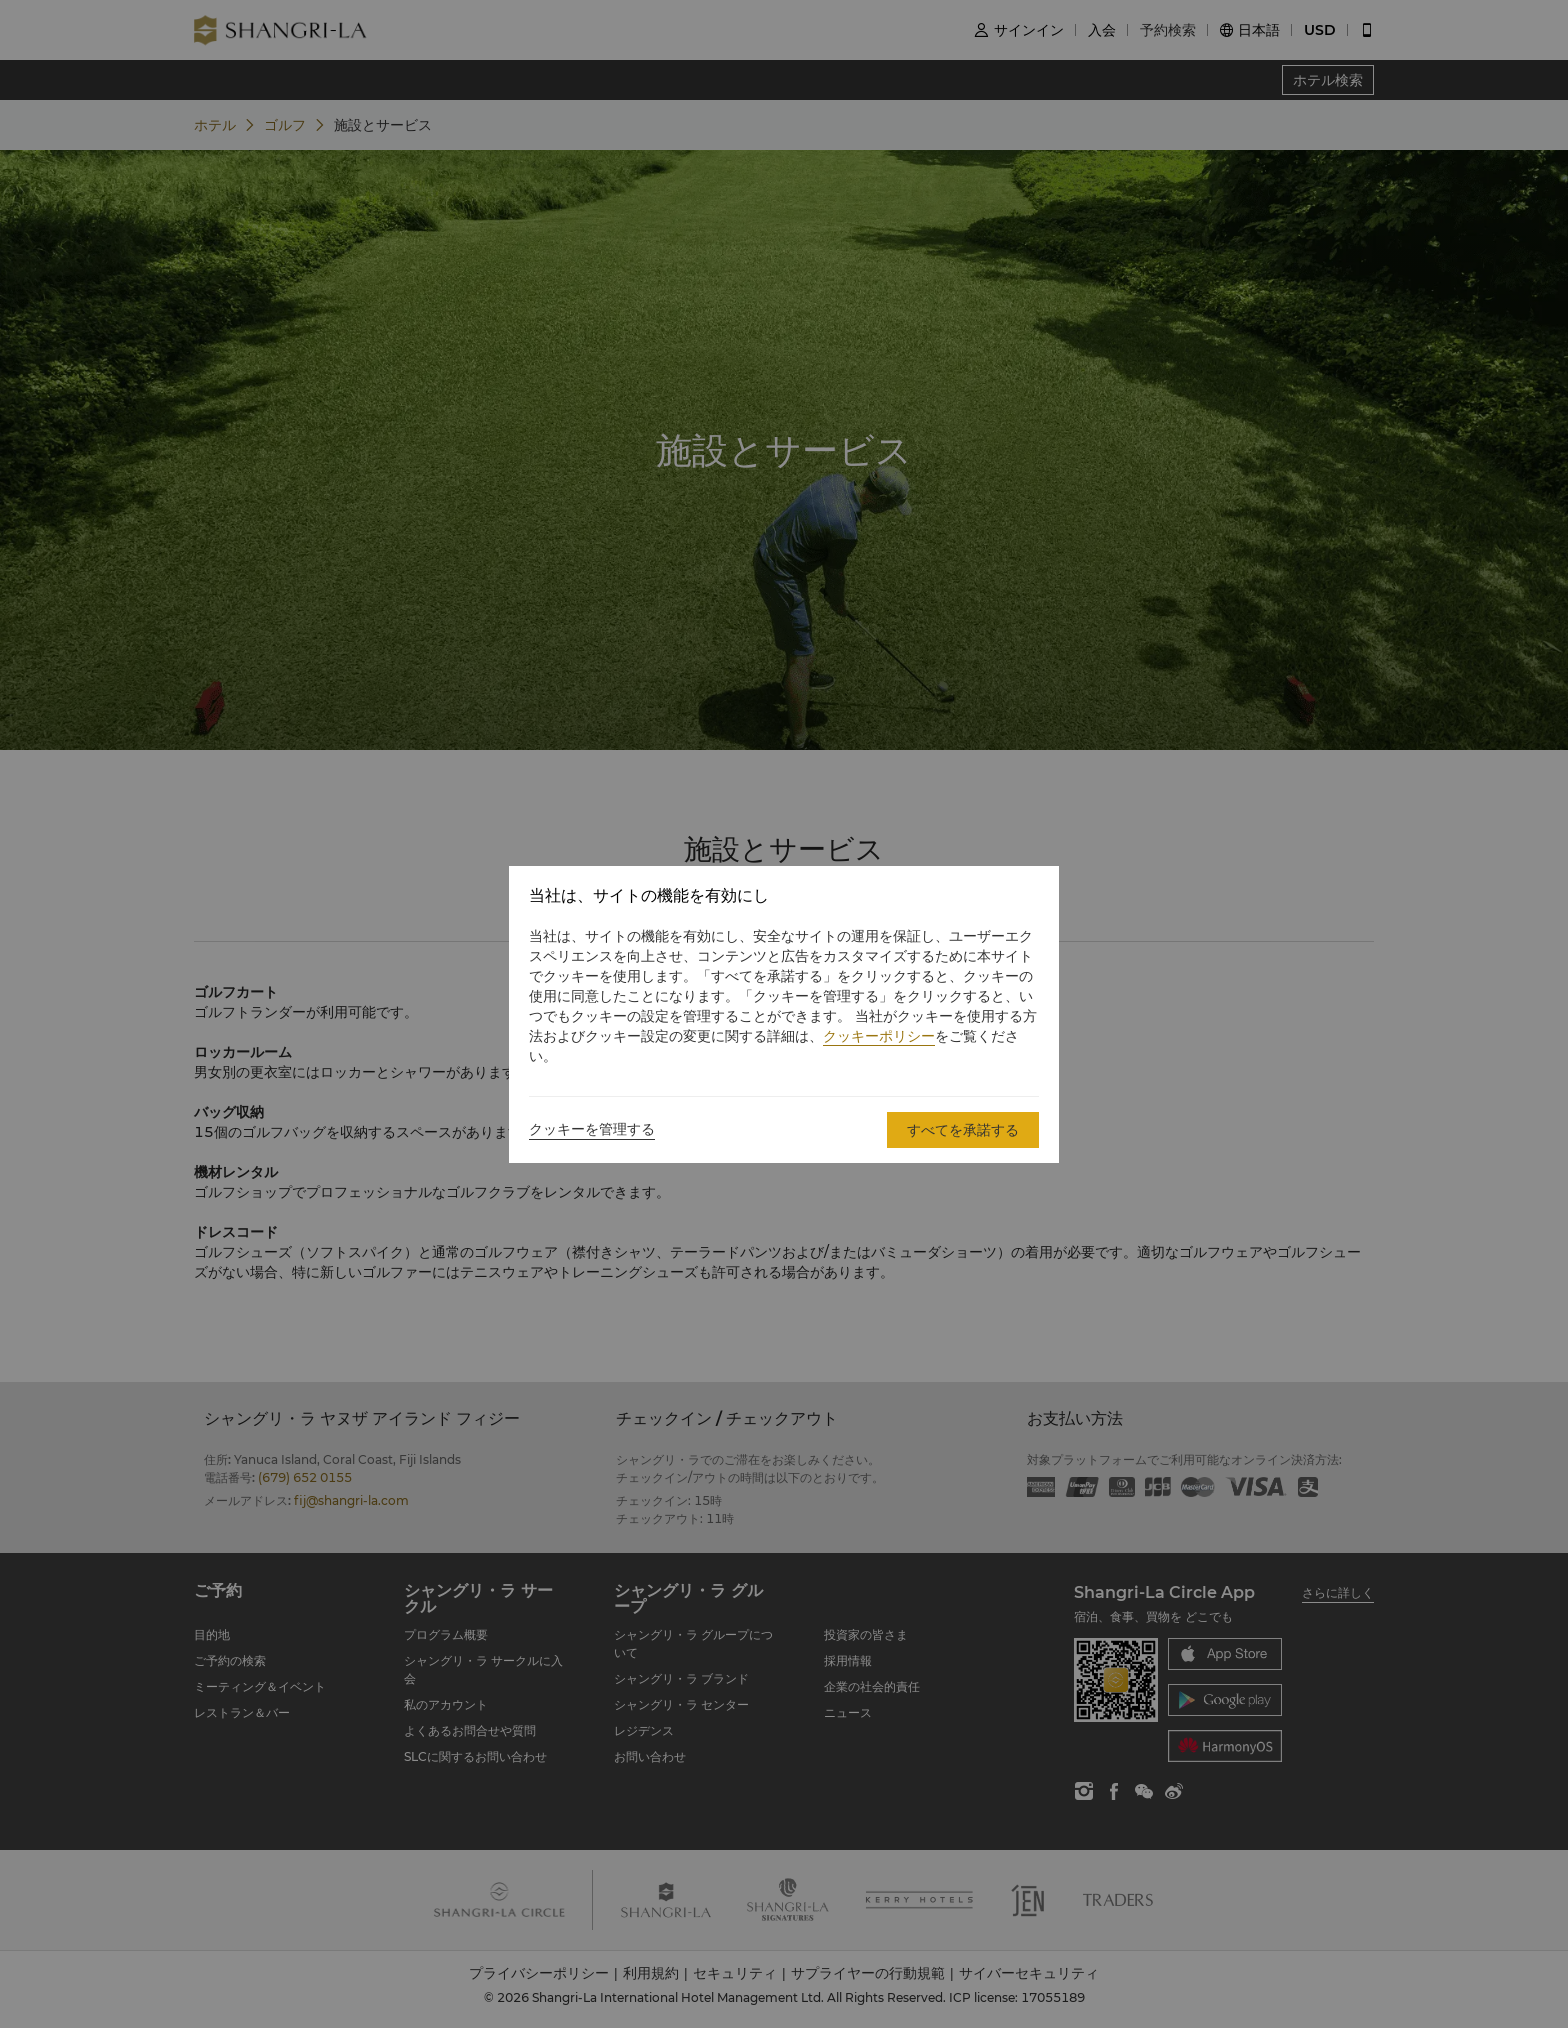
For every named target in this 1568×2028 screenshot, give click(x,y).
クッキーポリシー (879, 1036)
